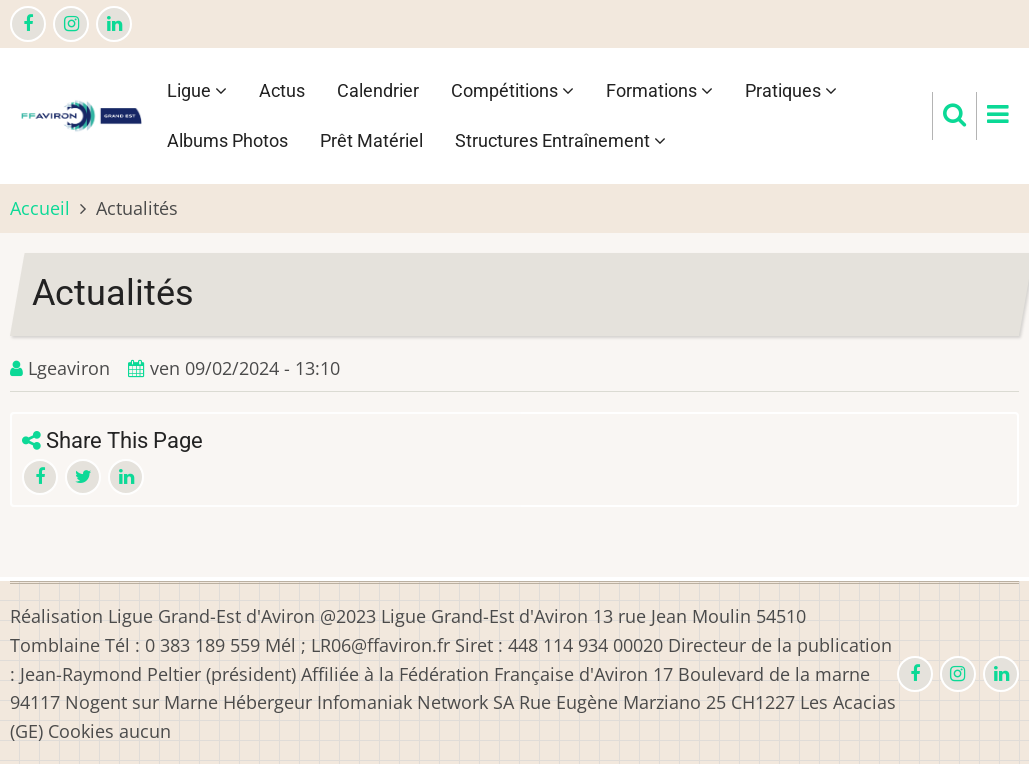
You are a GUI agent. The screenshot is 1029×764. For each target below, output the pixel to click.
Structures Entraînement (560, 140)
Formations (659, 90)
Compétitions (512, 90)
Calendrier (378, 90)
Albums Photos (227, 140)
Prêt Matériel (371, 140)
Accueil (40, 208)
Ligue (197, 90)
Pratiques (791, 90)
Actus (282, 90)
